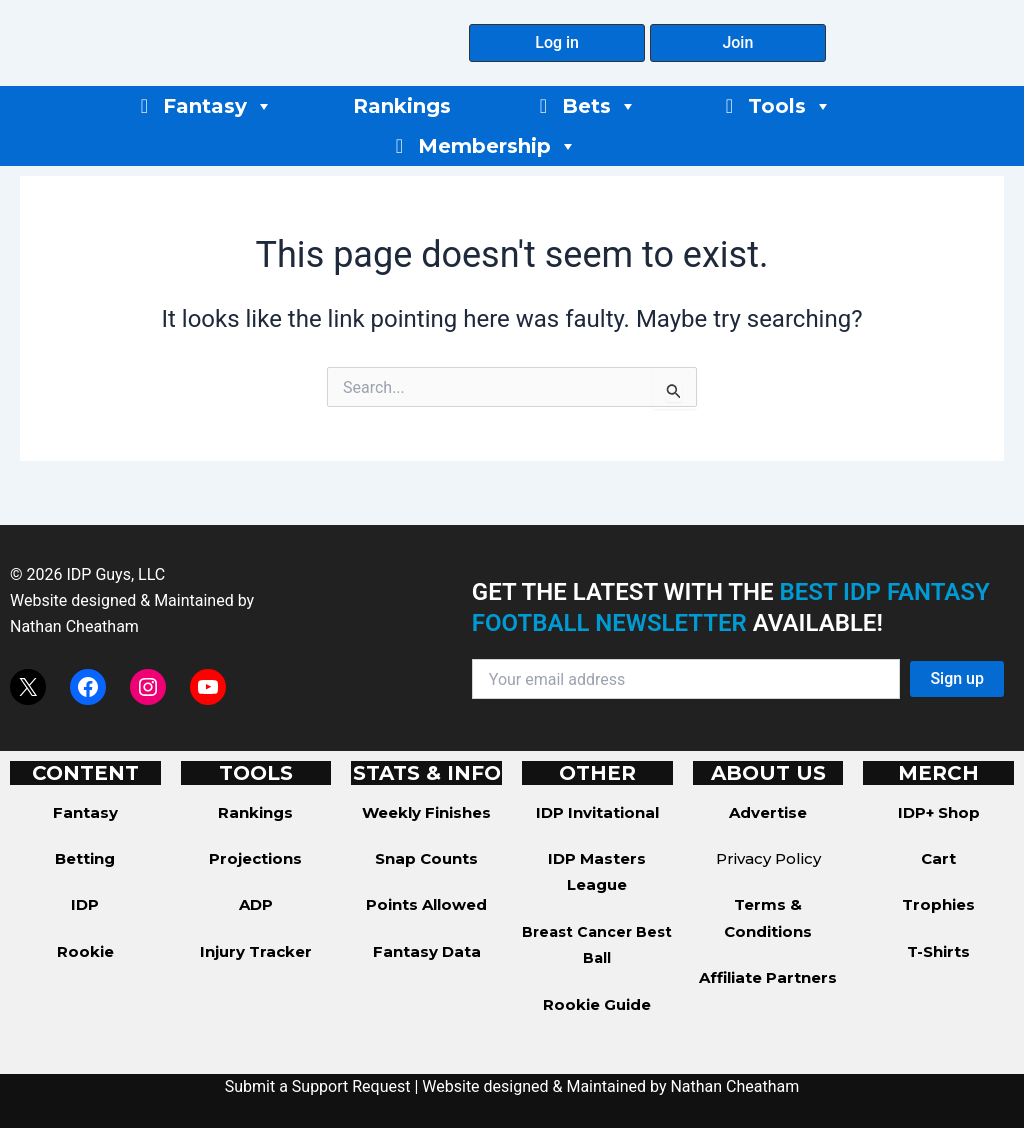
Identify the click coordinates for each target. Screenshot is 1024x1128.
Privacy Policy (768, 858)
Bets (599, 106)
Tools (790, 106)
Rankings (402, 106)
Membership (497, 146)
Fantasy (218, 106)
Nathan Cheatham (74, 626)
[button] (557, 43)
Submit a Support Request (318, 1086)
